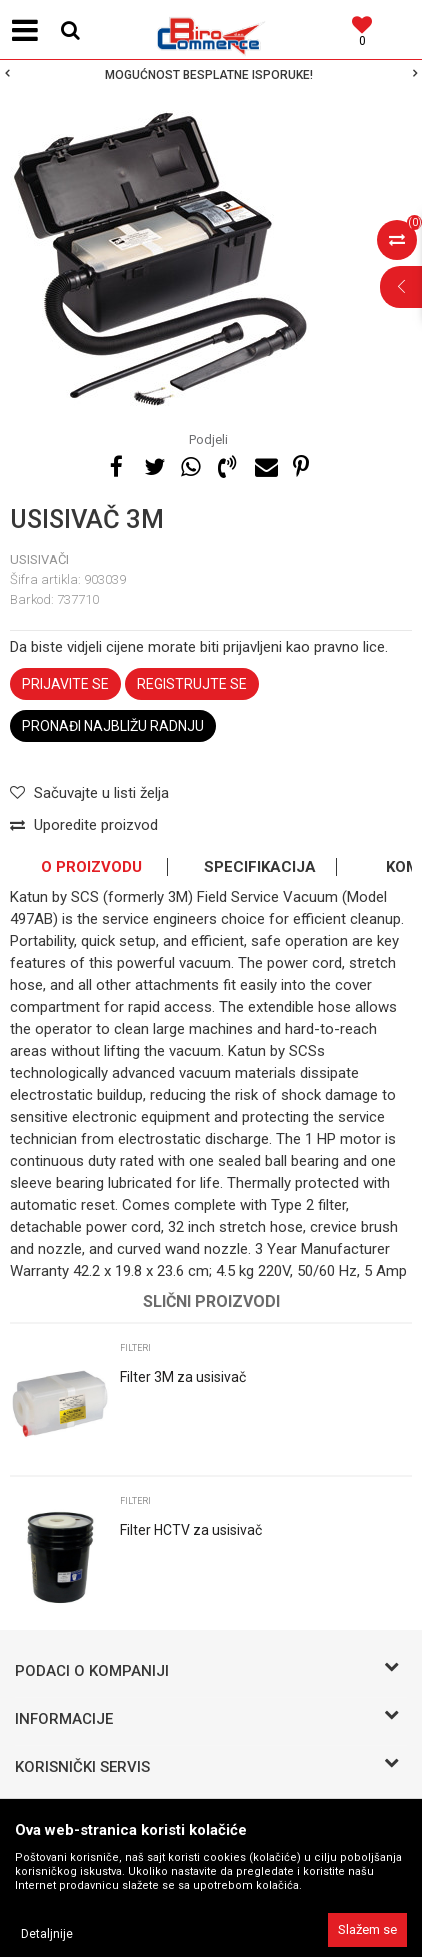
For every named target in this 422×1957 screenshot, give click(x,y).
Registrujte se (192, 684)
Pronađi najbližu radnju (113, 726)
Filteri (135, 1348)
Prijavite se (65, 684)
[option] (211, 75)
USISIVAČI (39, 559)
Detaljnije (47, 1934)
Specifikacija (260, 867)
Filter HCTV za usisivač (191, 1530)
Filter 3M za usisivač (183, 1377)
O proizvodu (91, 867)
